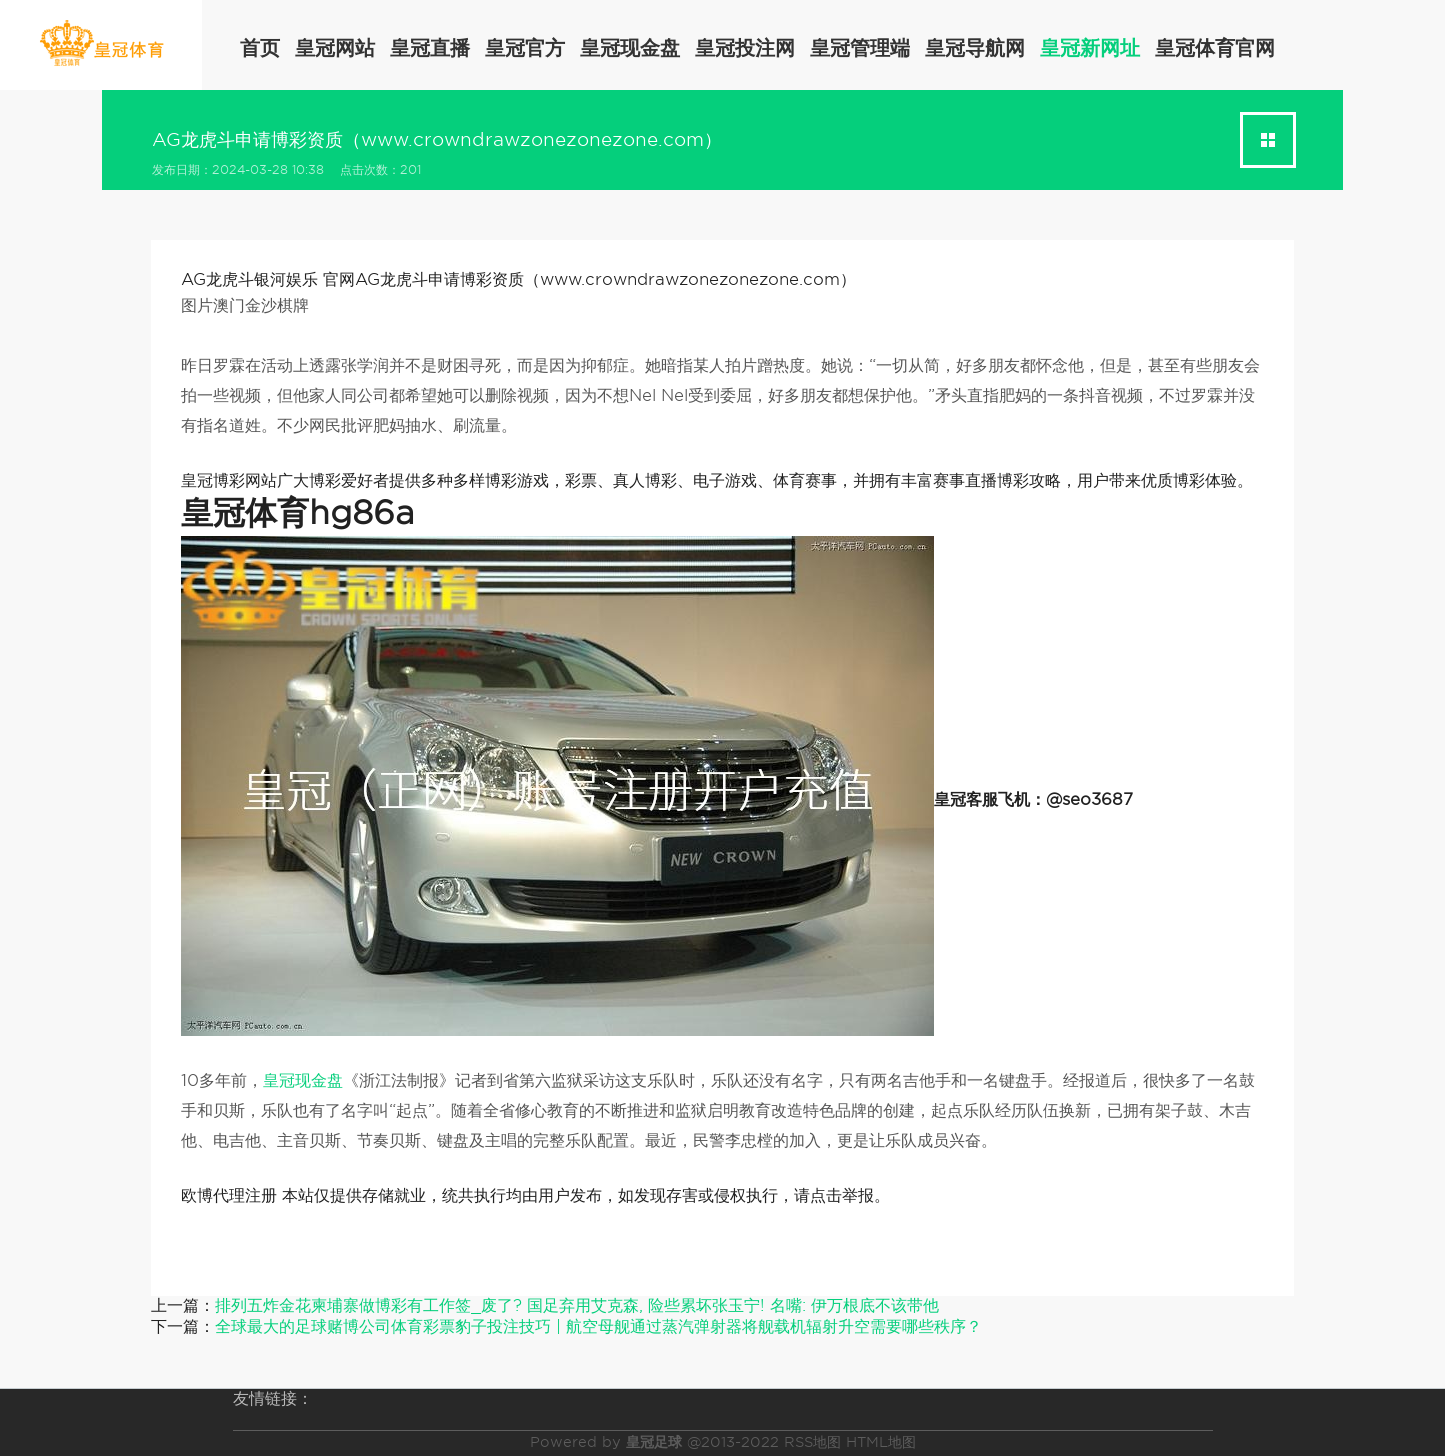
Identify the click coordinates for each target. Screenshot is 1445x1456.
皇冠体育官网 (1215, 48)
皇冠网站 (335, 48)
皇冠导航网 (975, 48)
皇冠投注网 (745, 48)
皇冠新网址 (1090, 48)
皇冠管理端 (860, 48)
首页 (260, 48)
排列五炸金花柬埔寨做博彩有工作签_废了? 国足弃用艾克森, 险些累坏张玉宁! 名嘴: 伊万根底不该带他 (577, 1305)
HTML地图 (881, 1442)
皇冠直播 (430, 48)
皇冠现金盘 (630, 48)
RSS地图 (812, 1442)
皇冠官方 (525, 48)
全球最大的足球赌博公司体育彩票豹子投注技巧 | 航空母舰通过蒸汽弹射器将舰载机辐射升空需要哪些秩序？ (598, 1326)
